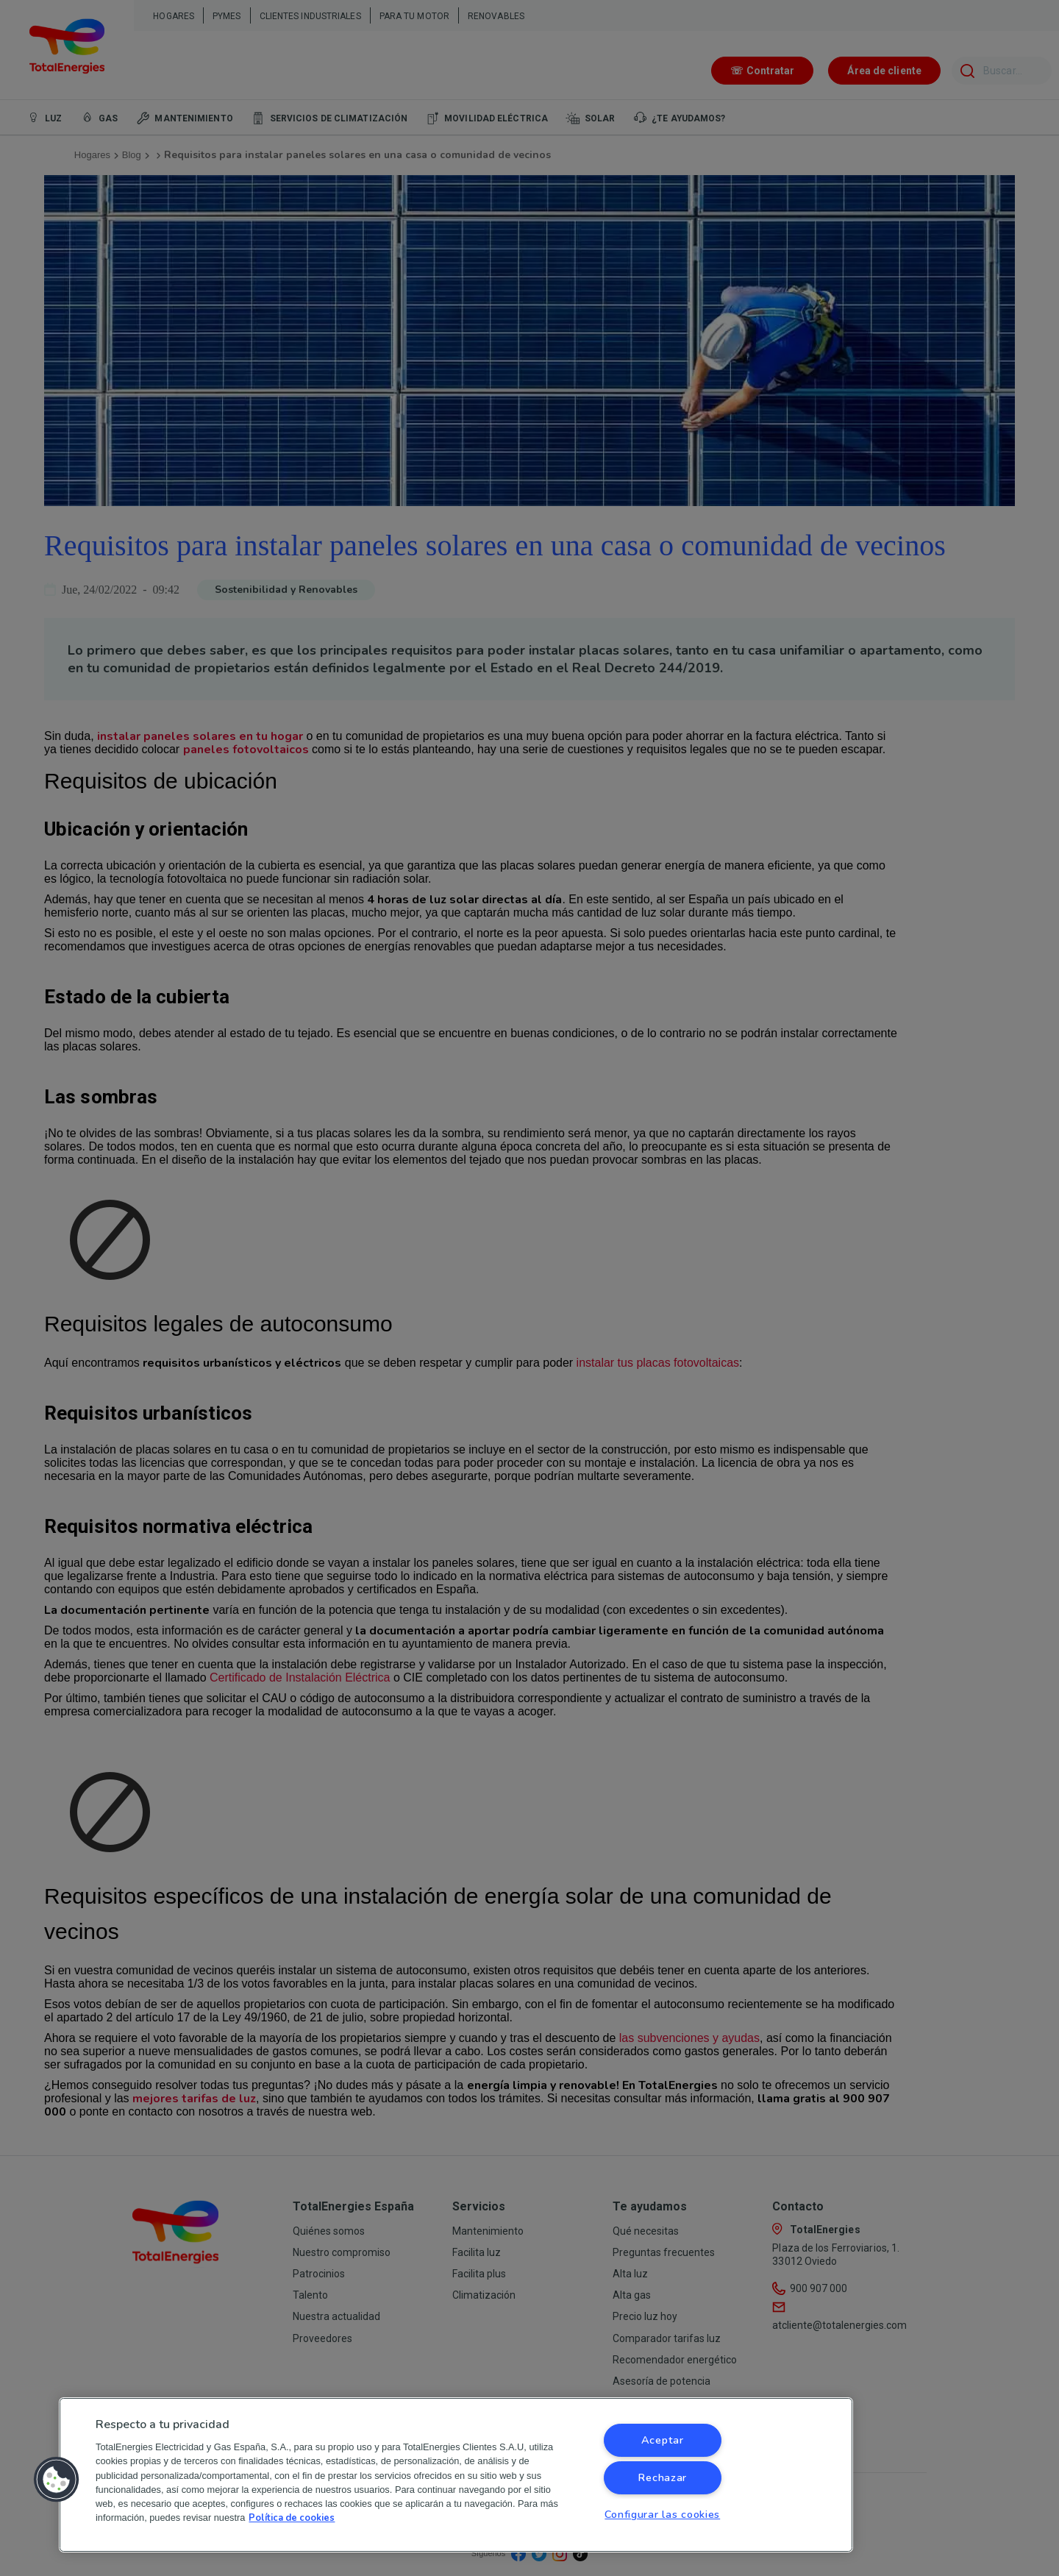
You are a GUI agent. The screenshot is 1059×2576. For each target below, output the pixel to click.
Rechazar (662, 2477)
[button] (56, 2479)
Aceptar (662, 2440)
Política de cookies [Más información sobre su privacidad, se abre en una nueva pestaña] (292, 2518)
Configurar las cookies (662, 2514)
